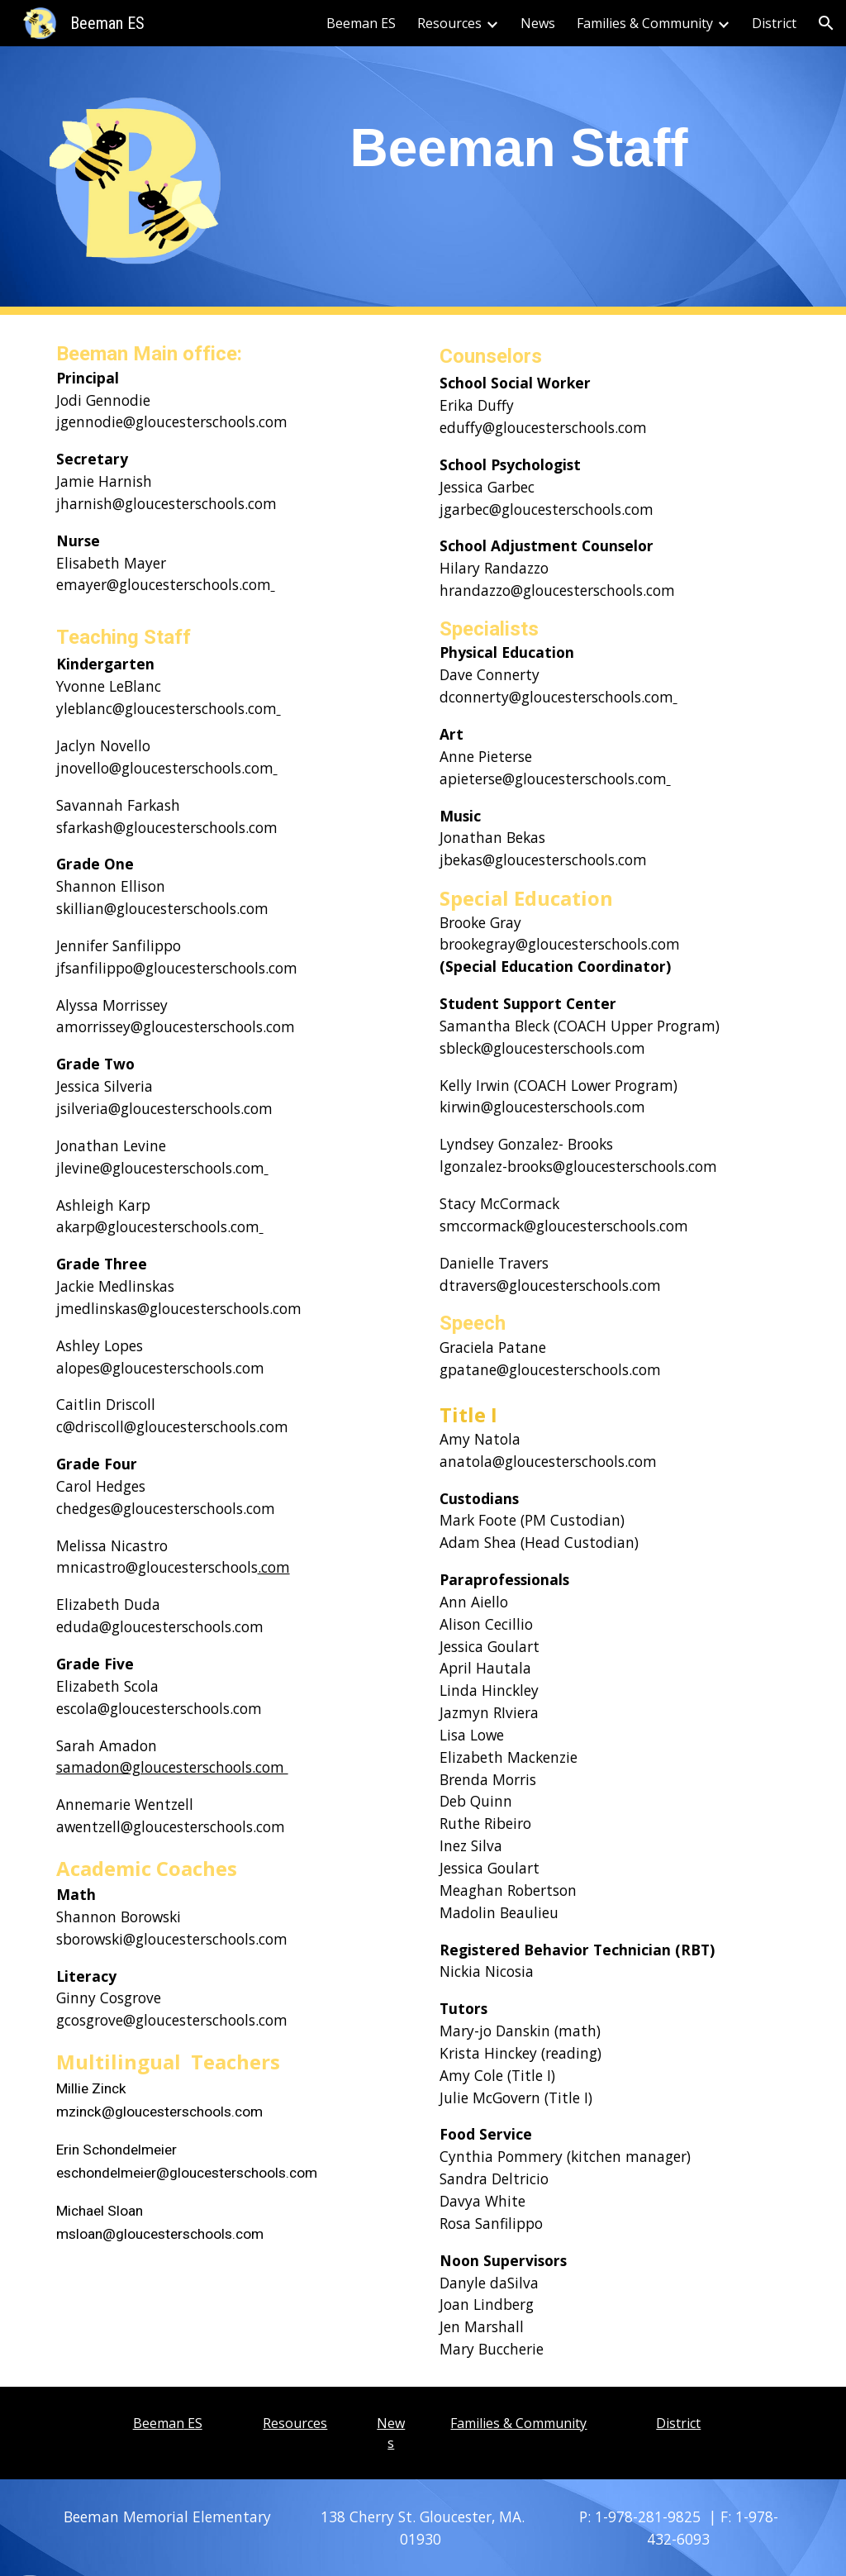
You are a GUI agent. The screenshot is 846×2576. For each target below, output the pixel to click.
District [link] (774, 23)
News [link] (537, 23)
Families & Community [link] (645, 23)
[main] (519, 143)
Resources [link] (449, 23)
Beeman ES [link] (361, 23)
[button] (826, 23)
